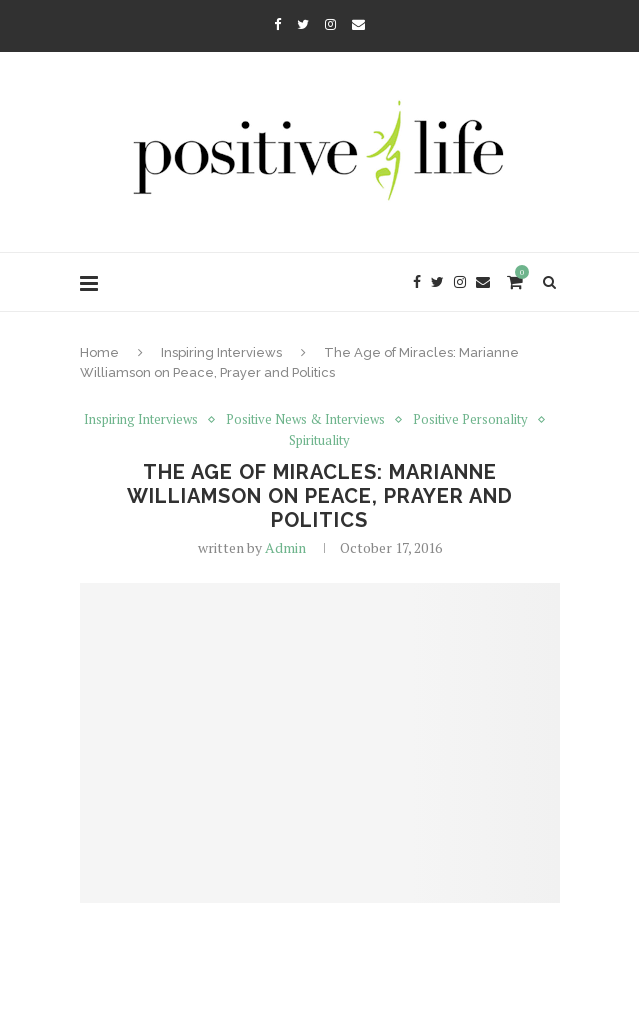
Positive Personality (470, 420)
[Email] (358, 24)
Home (99, 352)
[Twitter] (303, 24)
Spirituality (319, 441)
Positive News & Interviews (305, 420)
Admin (285, 547)
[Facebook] (277, 24)
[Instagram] (330, 24)
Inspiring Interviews (221, 352)
